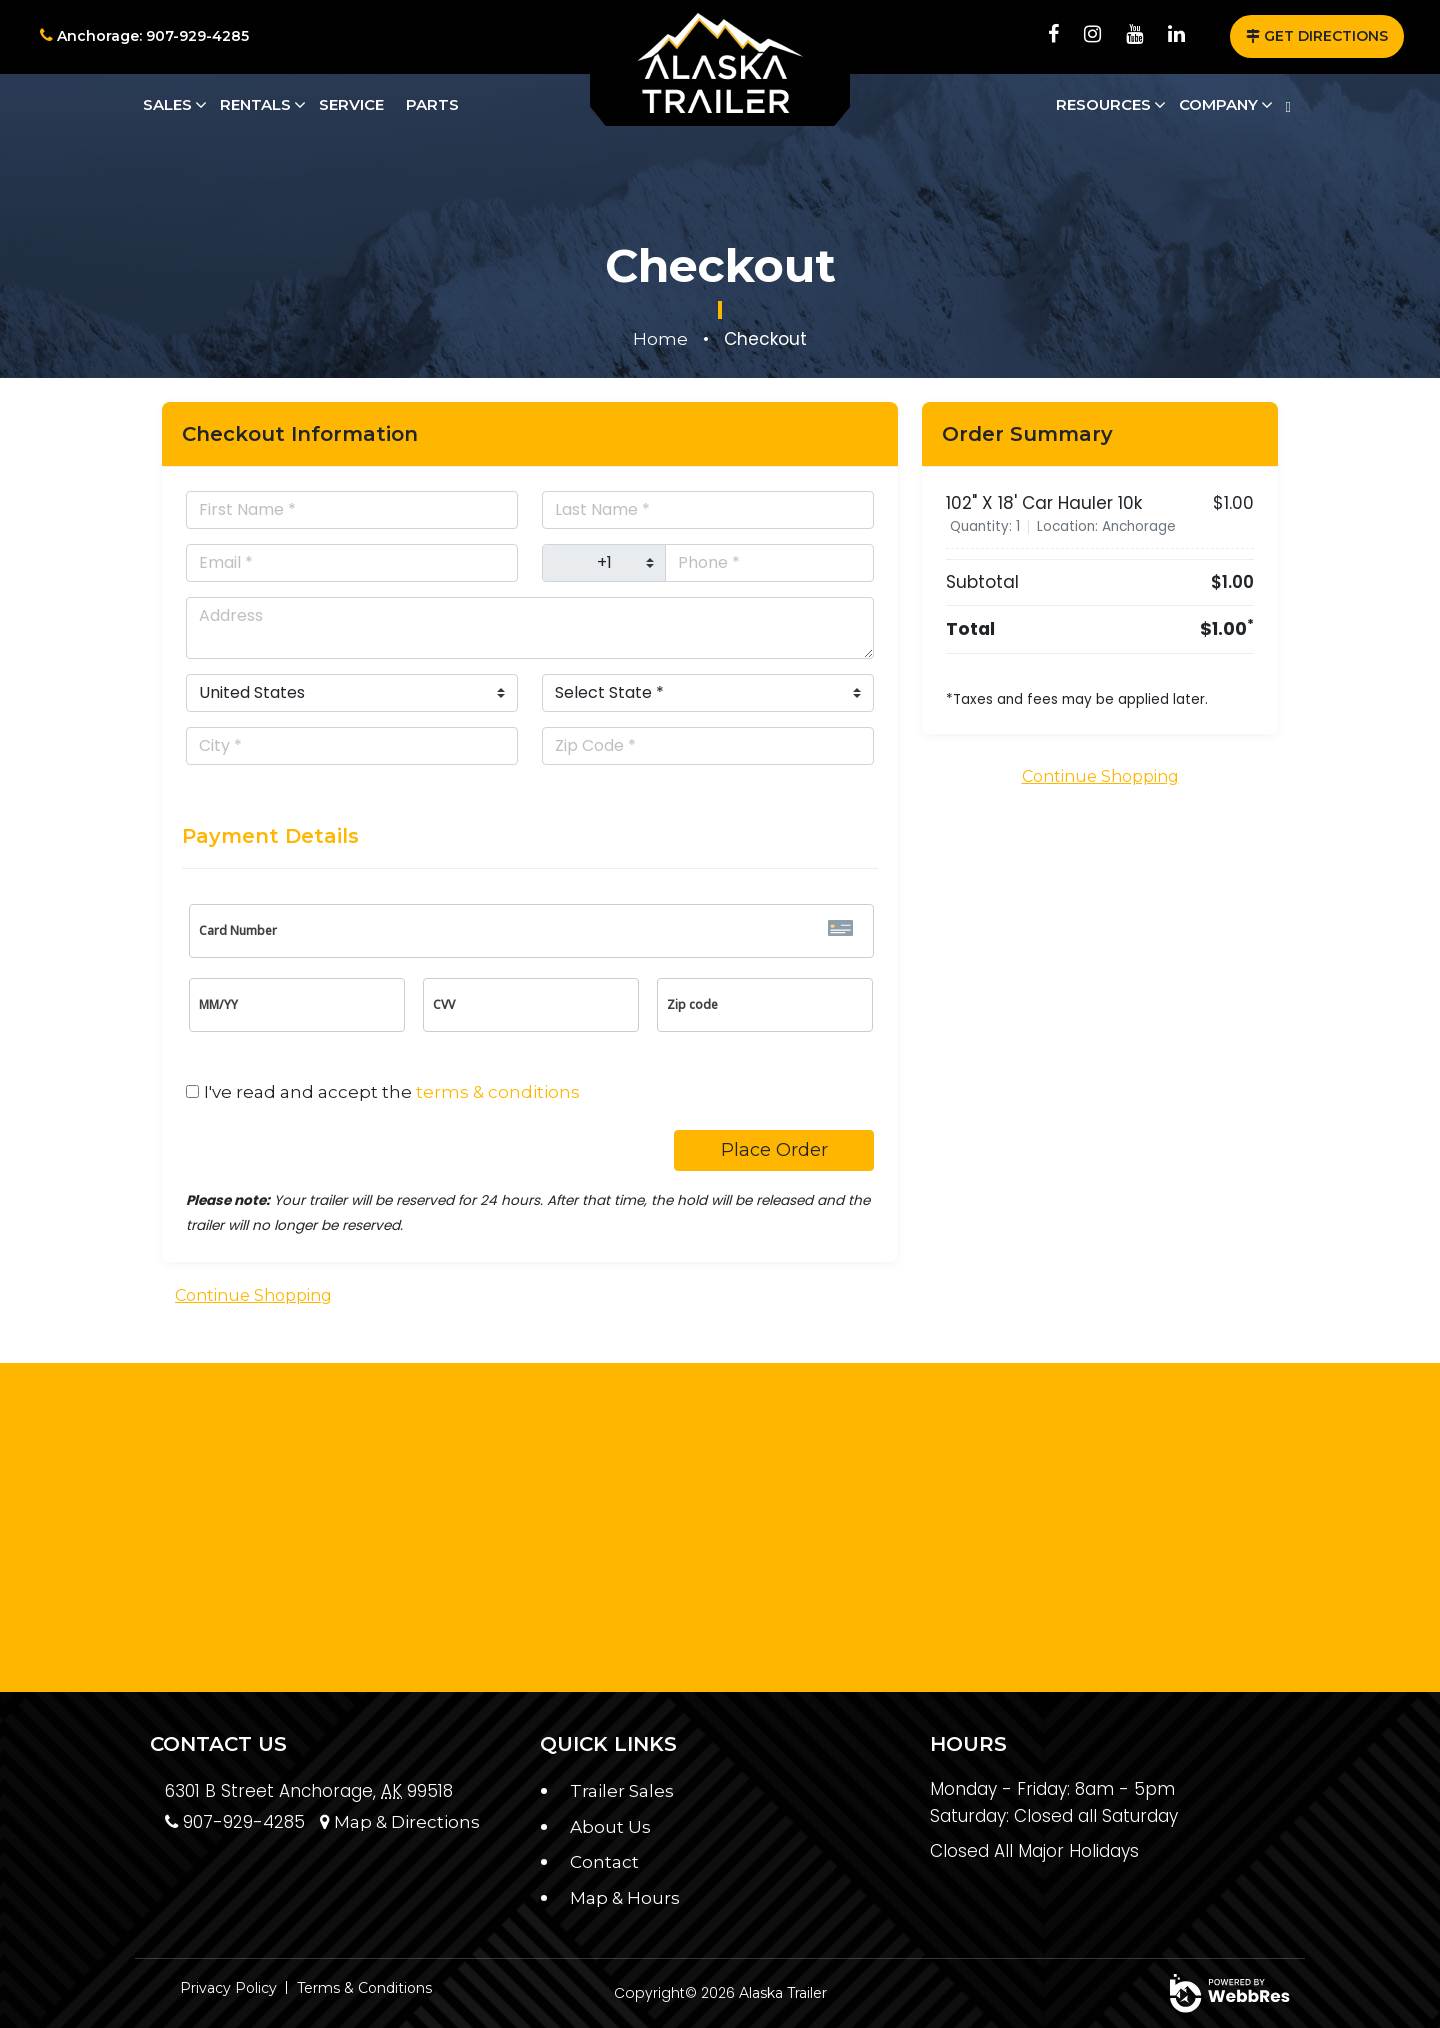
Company (1218, 104)
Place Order (774, 1150)
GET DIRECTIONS (1317, 36)
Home (660, 339)
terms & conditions (498, 1092)
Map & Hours (625, 1898)
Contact (604, 1862)
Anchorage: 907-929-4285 (144, 36)
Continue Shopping (253, 1295)
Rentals (255, 104)
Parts (432, 104)
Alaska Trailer (783, 1993)
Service (351, 104)
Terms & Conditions (364, 1988)
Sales (167, 104)
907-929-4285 (235, 1822)
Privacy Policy (228, 1988)
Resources (1103, 104)
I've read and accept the (392, 1092)
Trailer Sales (622, 1791)
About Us (610, 1827)
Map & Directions (400, 1822)
